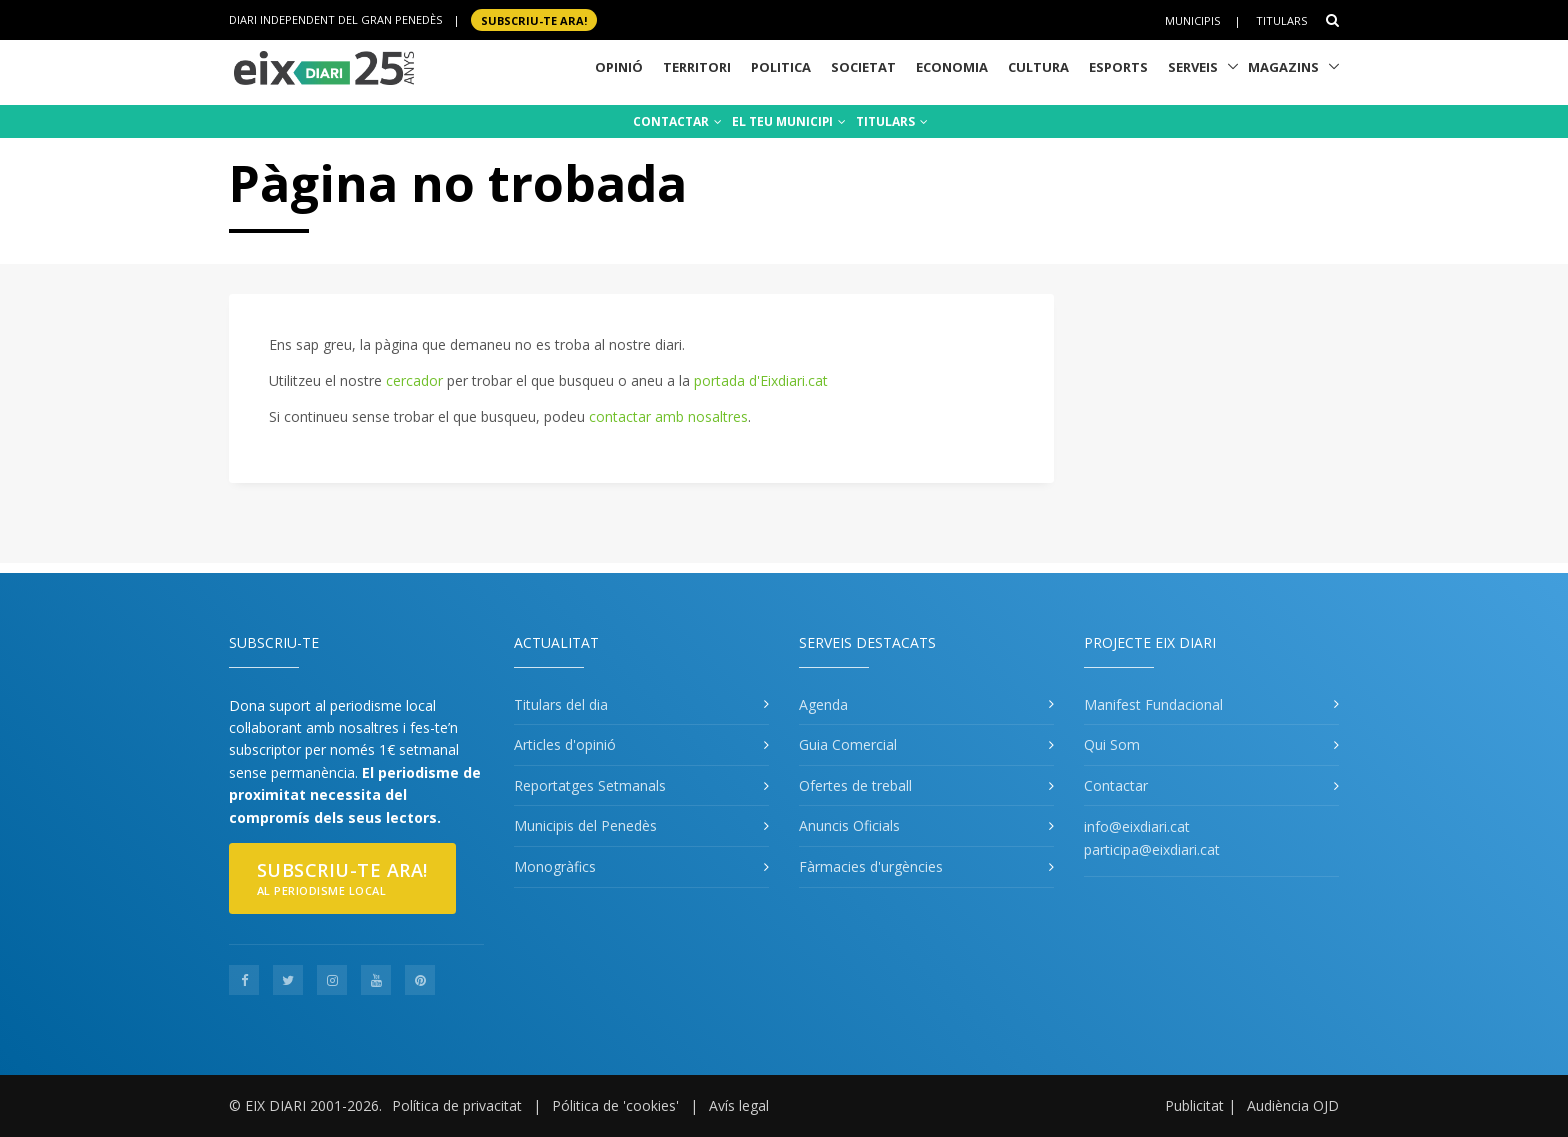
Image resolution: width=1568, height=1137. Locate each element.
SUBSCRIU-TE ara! (534, 19)
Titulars (1281, 20)
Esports (1118, 67)
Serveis (1193, 67)
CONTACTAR (677, 121)
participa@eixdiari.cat (1152, 849)
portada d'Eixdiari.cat (761, 380)
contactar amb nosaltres (668, 416)
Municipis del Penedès (585, 825)
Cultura (1038, 67)
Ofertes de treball (855, 785)
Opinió (619, 67)
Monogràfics (555, 866)
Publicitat (1194, 1105)
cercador (414, 380)
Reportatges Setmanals (590, 785)
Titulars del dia (561, 704)
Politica (781, 67)
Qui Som (1112, 744)
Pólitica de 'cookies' (615, 1105)
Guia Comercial (848, 744)
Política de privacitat (457, 1105)
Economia (952, 67)
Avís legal (739, 1105)
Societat (863, 67)
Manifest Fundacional (1153, 704)
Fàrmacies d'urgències (871, 866)
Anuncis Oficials (849, 825)
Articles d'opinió (565, 744)
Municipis (1192, 20)
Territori (697, 67)
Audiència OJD (1293, 1105)
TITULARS (892, 121)
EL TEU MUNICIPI (789, 121)
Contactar (1116, 785)
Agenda (823, 704)
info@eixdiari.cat (1137, 826)
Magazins (1283, 67)
